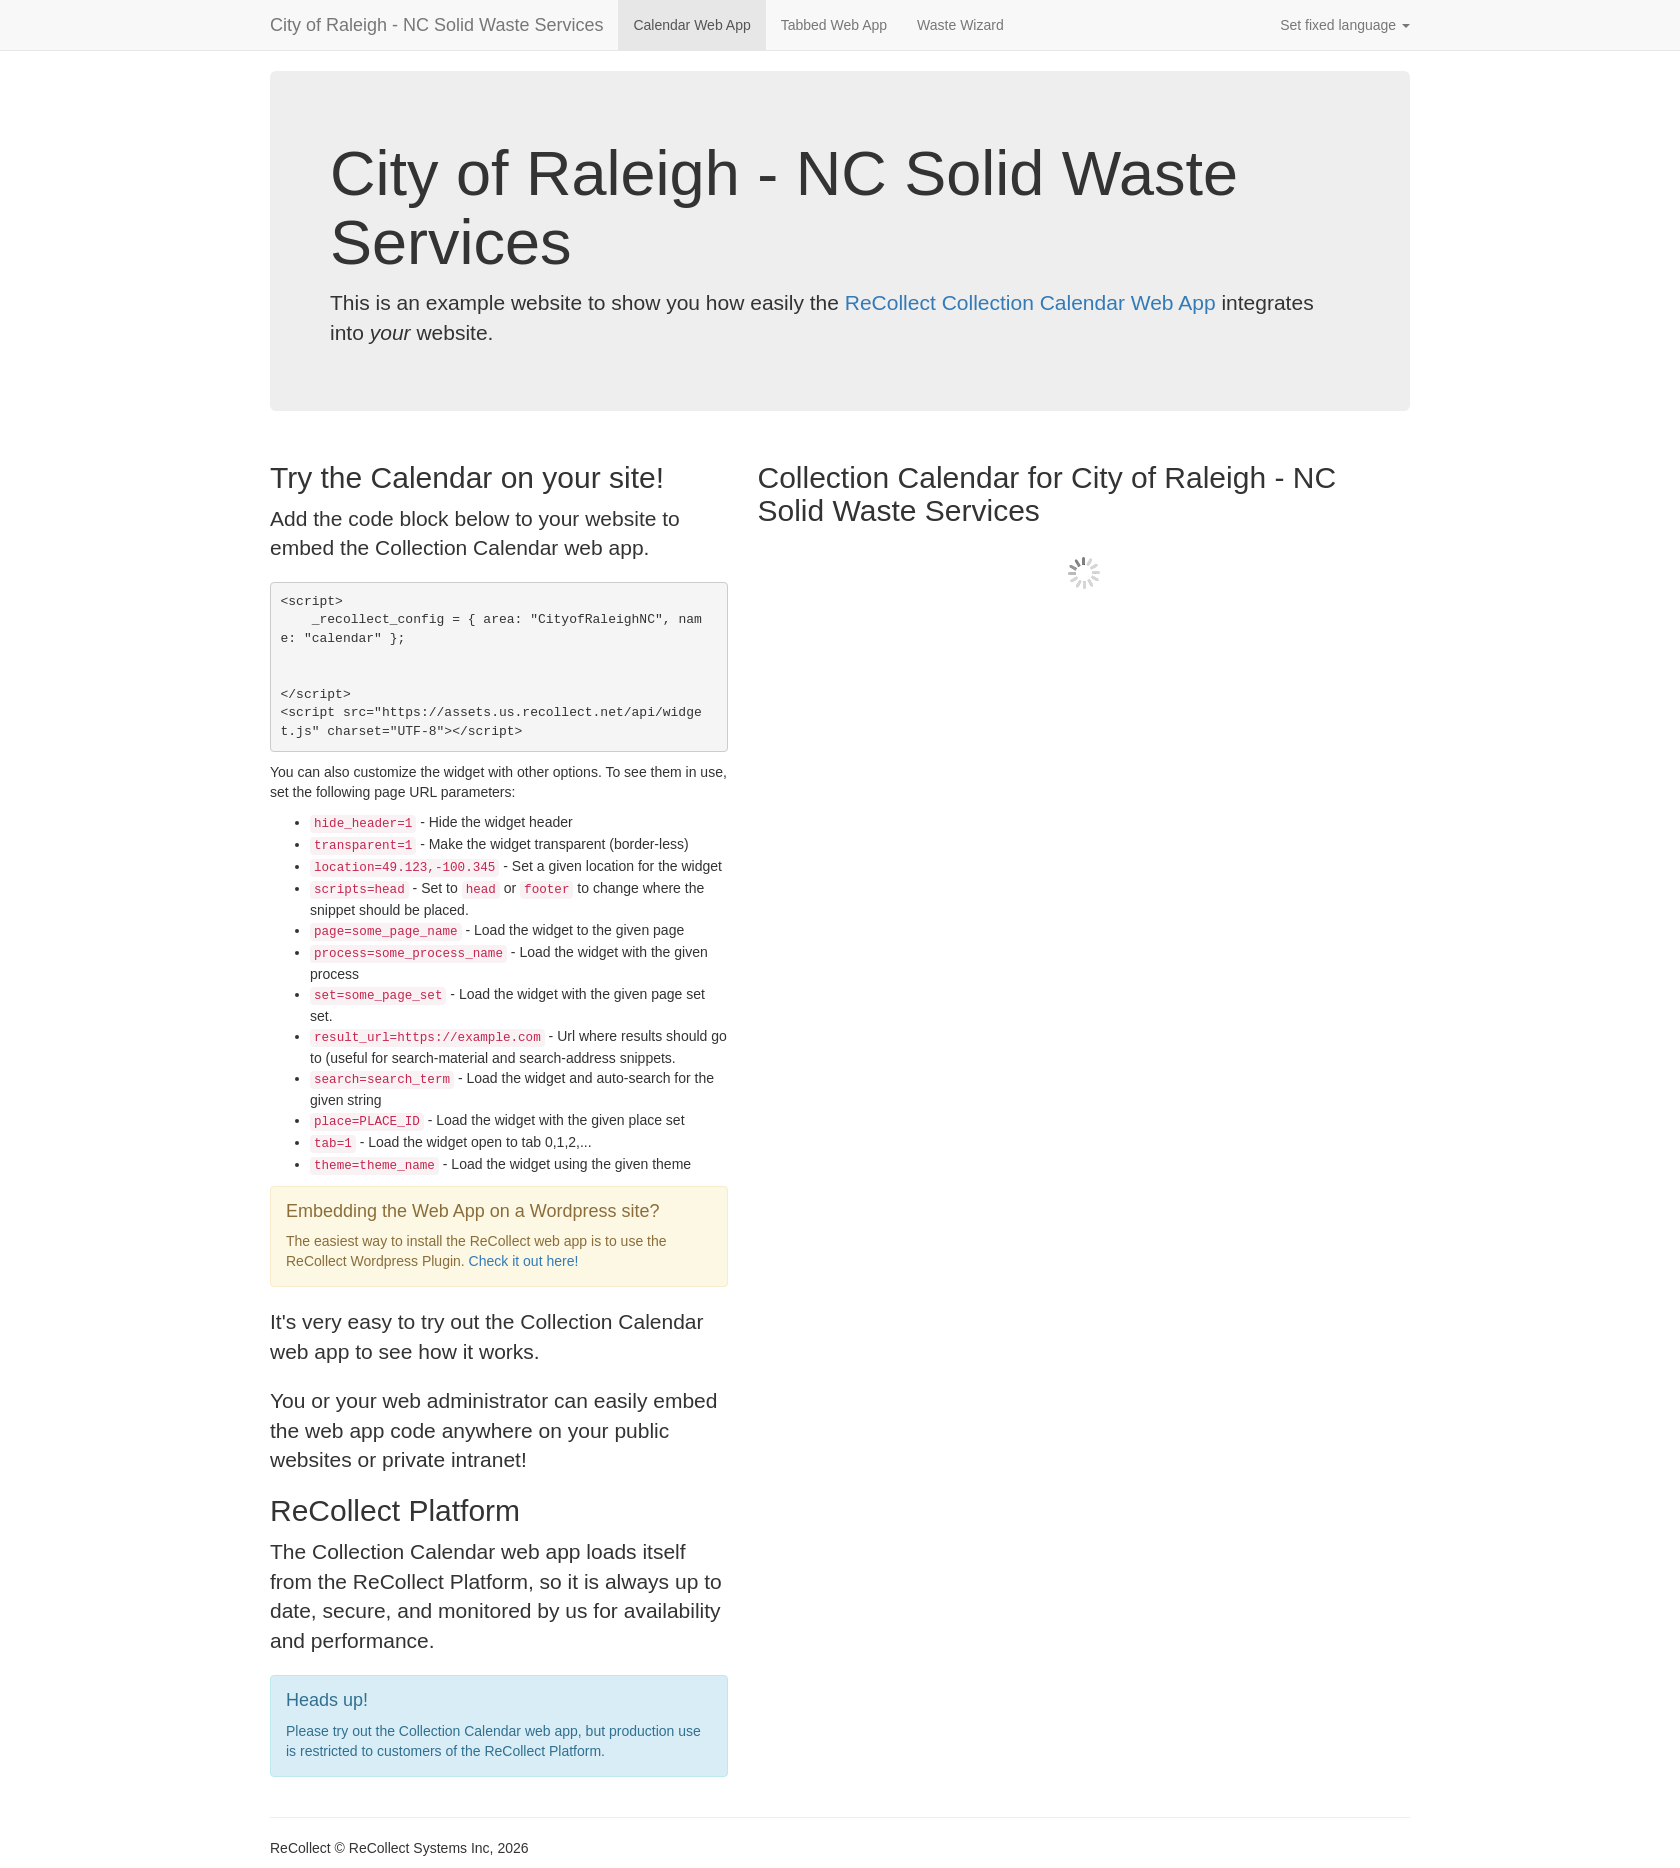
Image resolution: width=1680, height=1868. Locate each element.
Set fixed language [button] (1345, 25)
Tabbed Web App (834, 25)
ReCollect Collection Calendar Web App (1030, 302)
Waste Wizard (960, 25)
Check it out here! (524, 1261)
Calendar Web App (691, 25)
